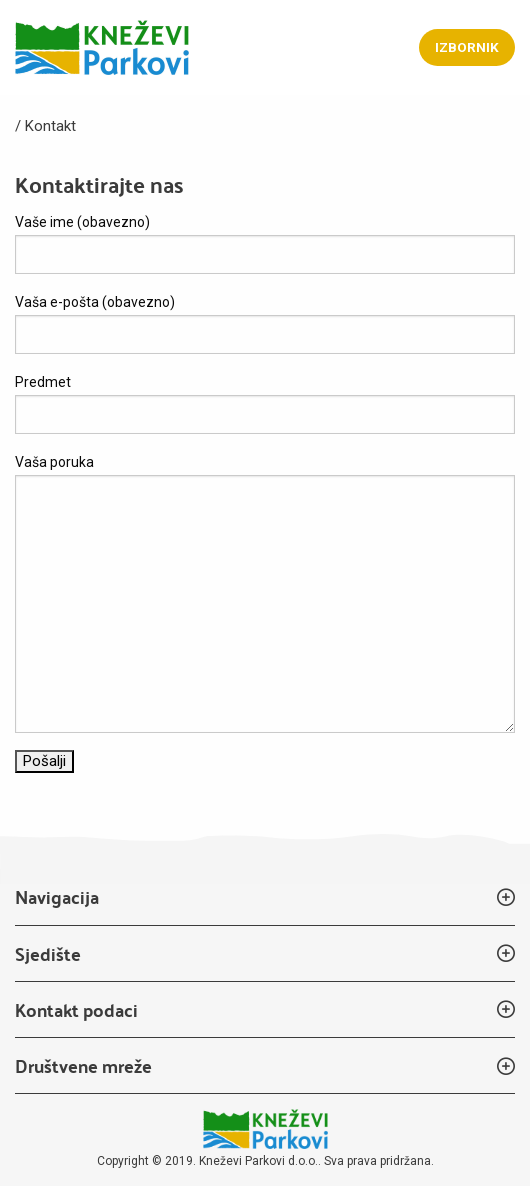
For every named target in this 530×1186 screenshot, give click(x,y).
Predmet (265, 404)
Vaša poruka (265, 593)
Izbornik (467, 47)
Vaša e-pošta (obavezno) (265, 324)
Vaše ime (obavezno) (265, 244)
